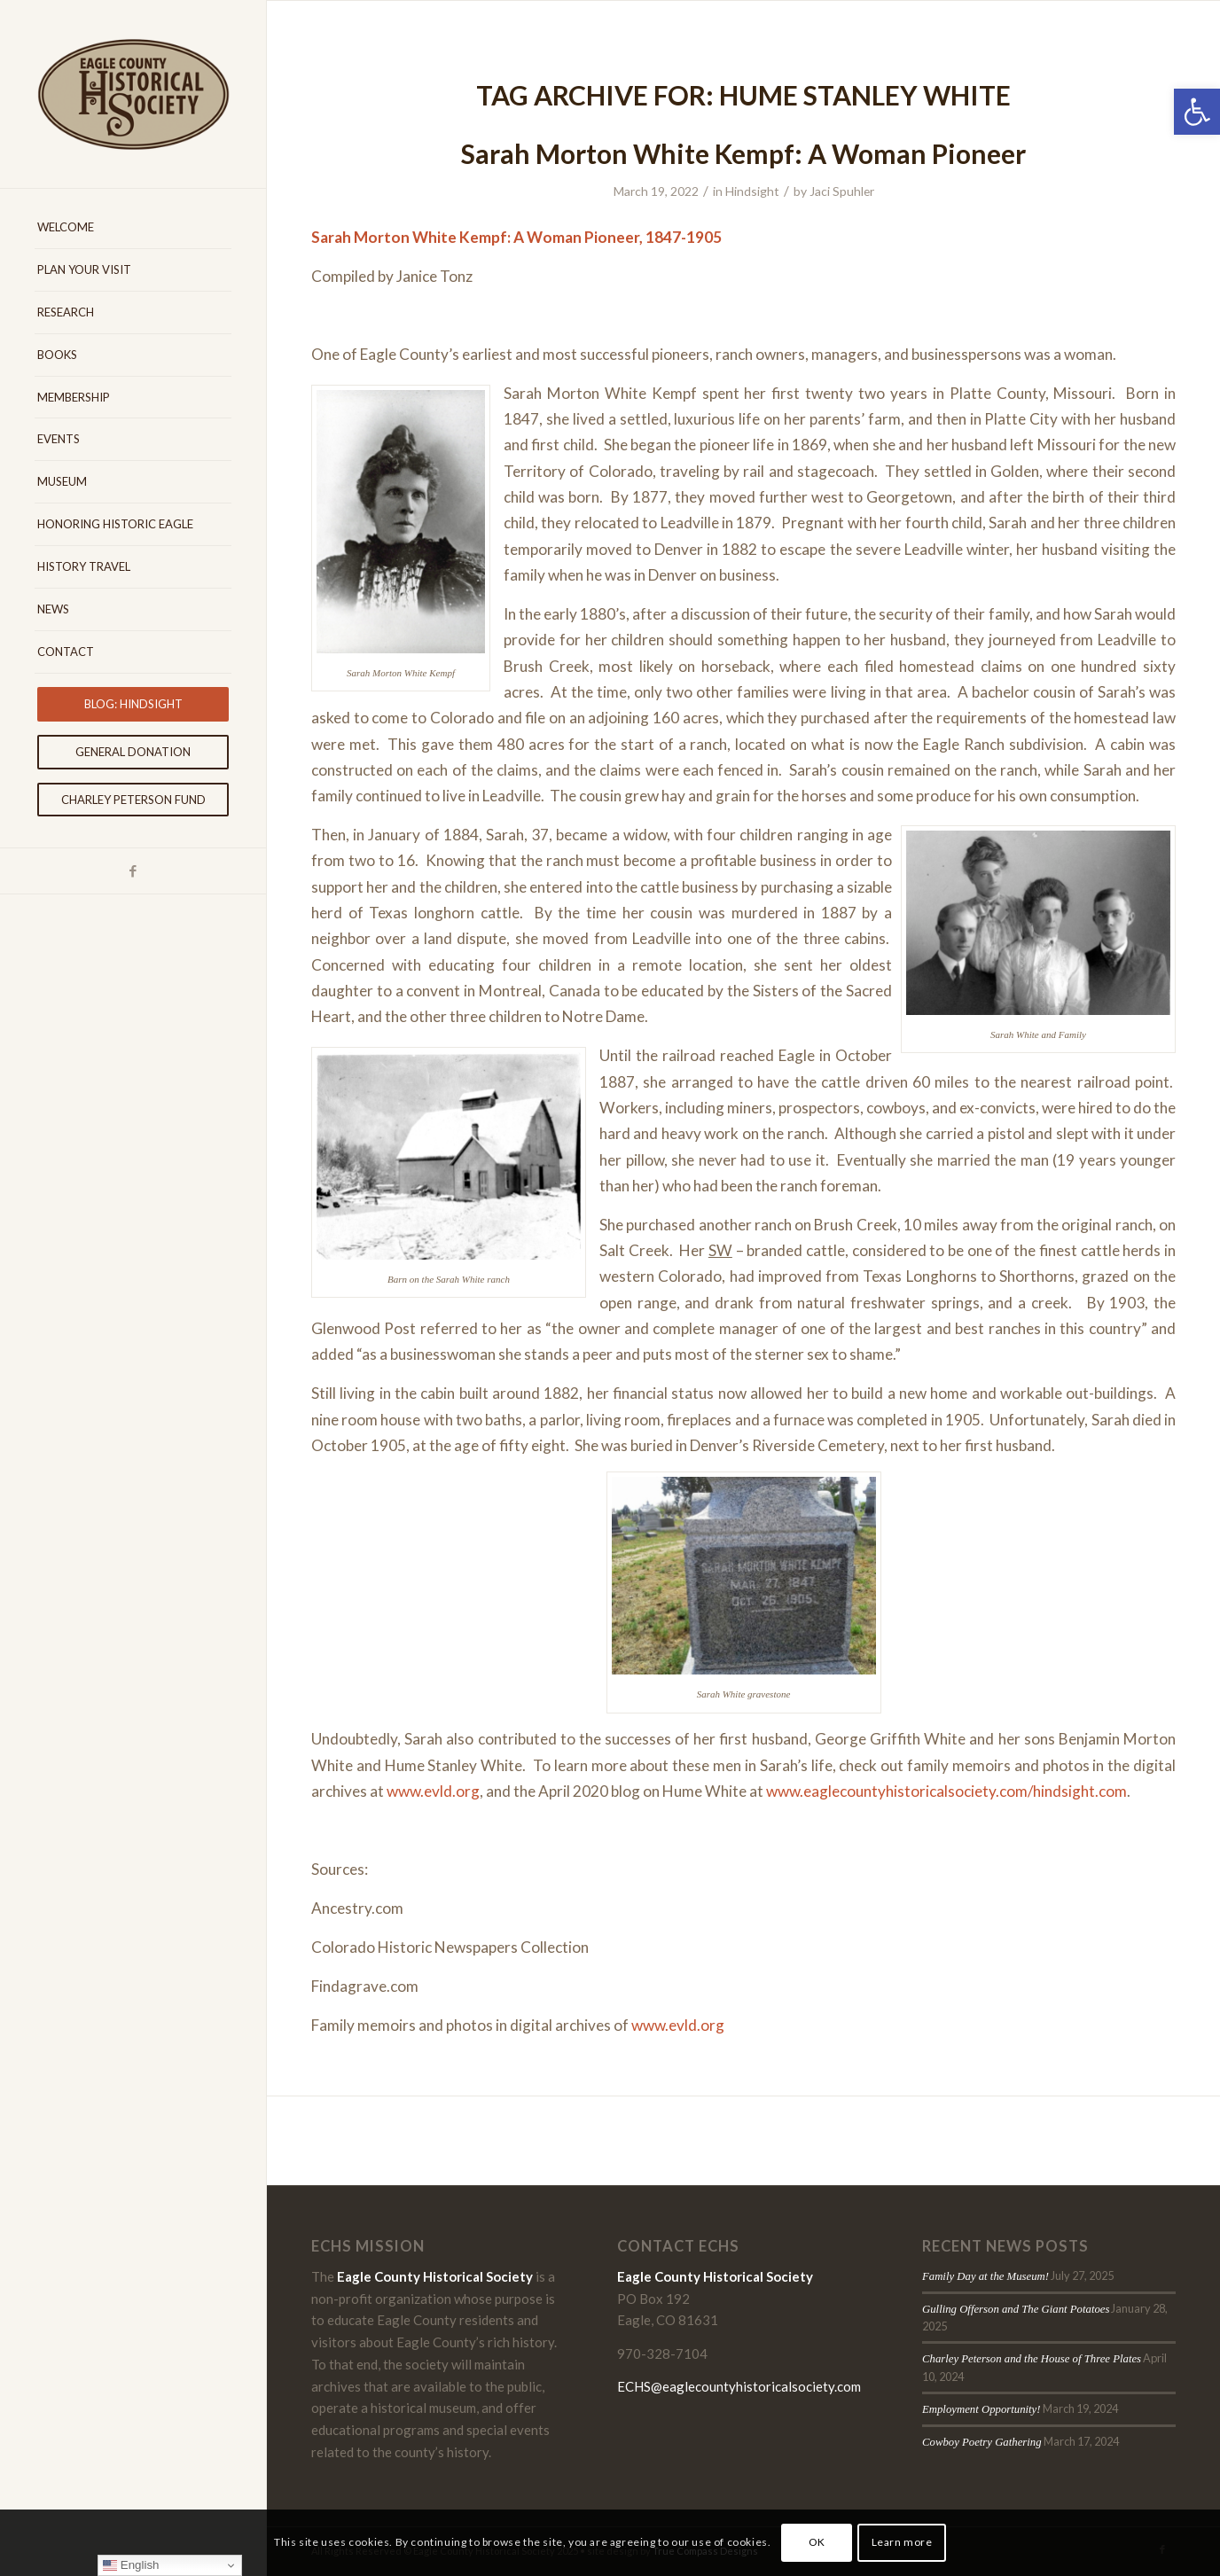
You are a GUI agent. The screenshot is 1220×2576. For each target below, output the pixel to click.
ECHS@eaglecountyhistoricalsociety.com (739, 2386)
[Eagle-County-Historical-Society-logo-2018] (133, 93)
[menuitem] (133, 228)
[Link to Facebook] (133, 871)
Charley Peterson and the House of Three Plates (1031, 2359)
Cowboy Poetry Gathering (982, 2442)
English (131, 2565)
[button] (1197, 112)
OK (817, 2542)
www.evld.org (433, 1791)
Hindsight (752, 191)
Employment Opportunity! (981, 2409)
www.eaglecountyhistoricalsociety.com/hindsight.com (946, 1791)
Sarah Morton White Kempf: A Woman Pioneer (743, 153)
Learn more (902, 2542)
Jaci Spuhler (841, 191)
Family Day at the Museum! (985, 2276)
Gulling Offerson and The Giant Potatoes (1015, 2309)
